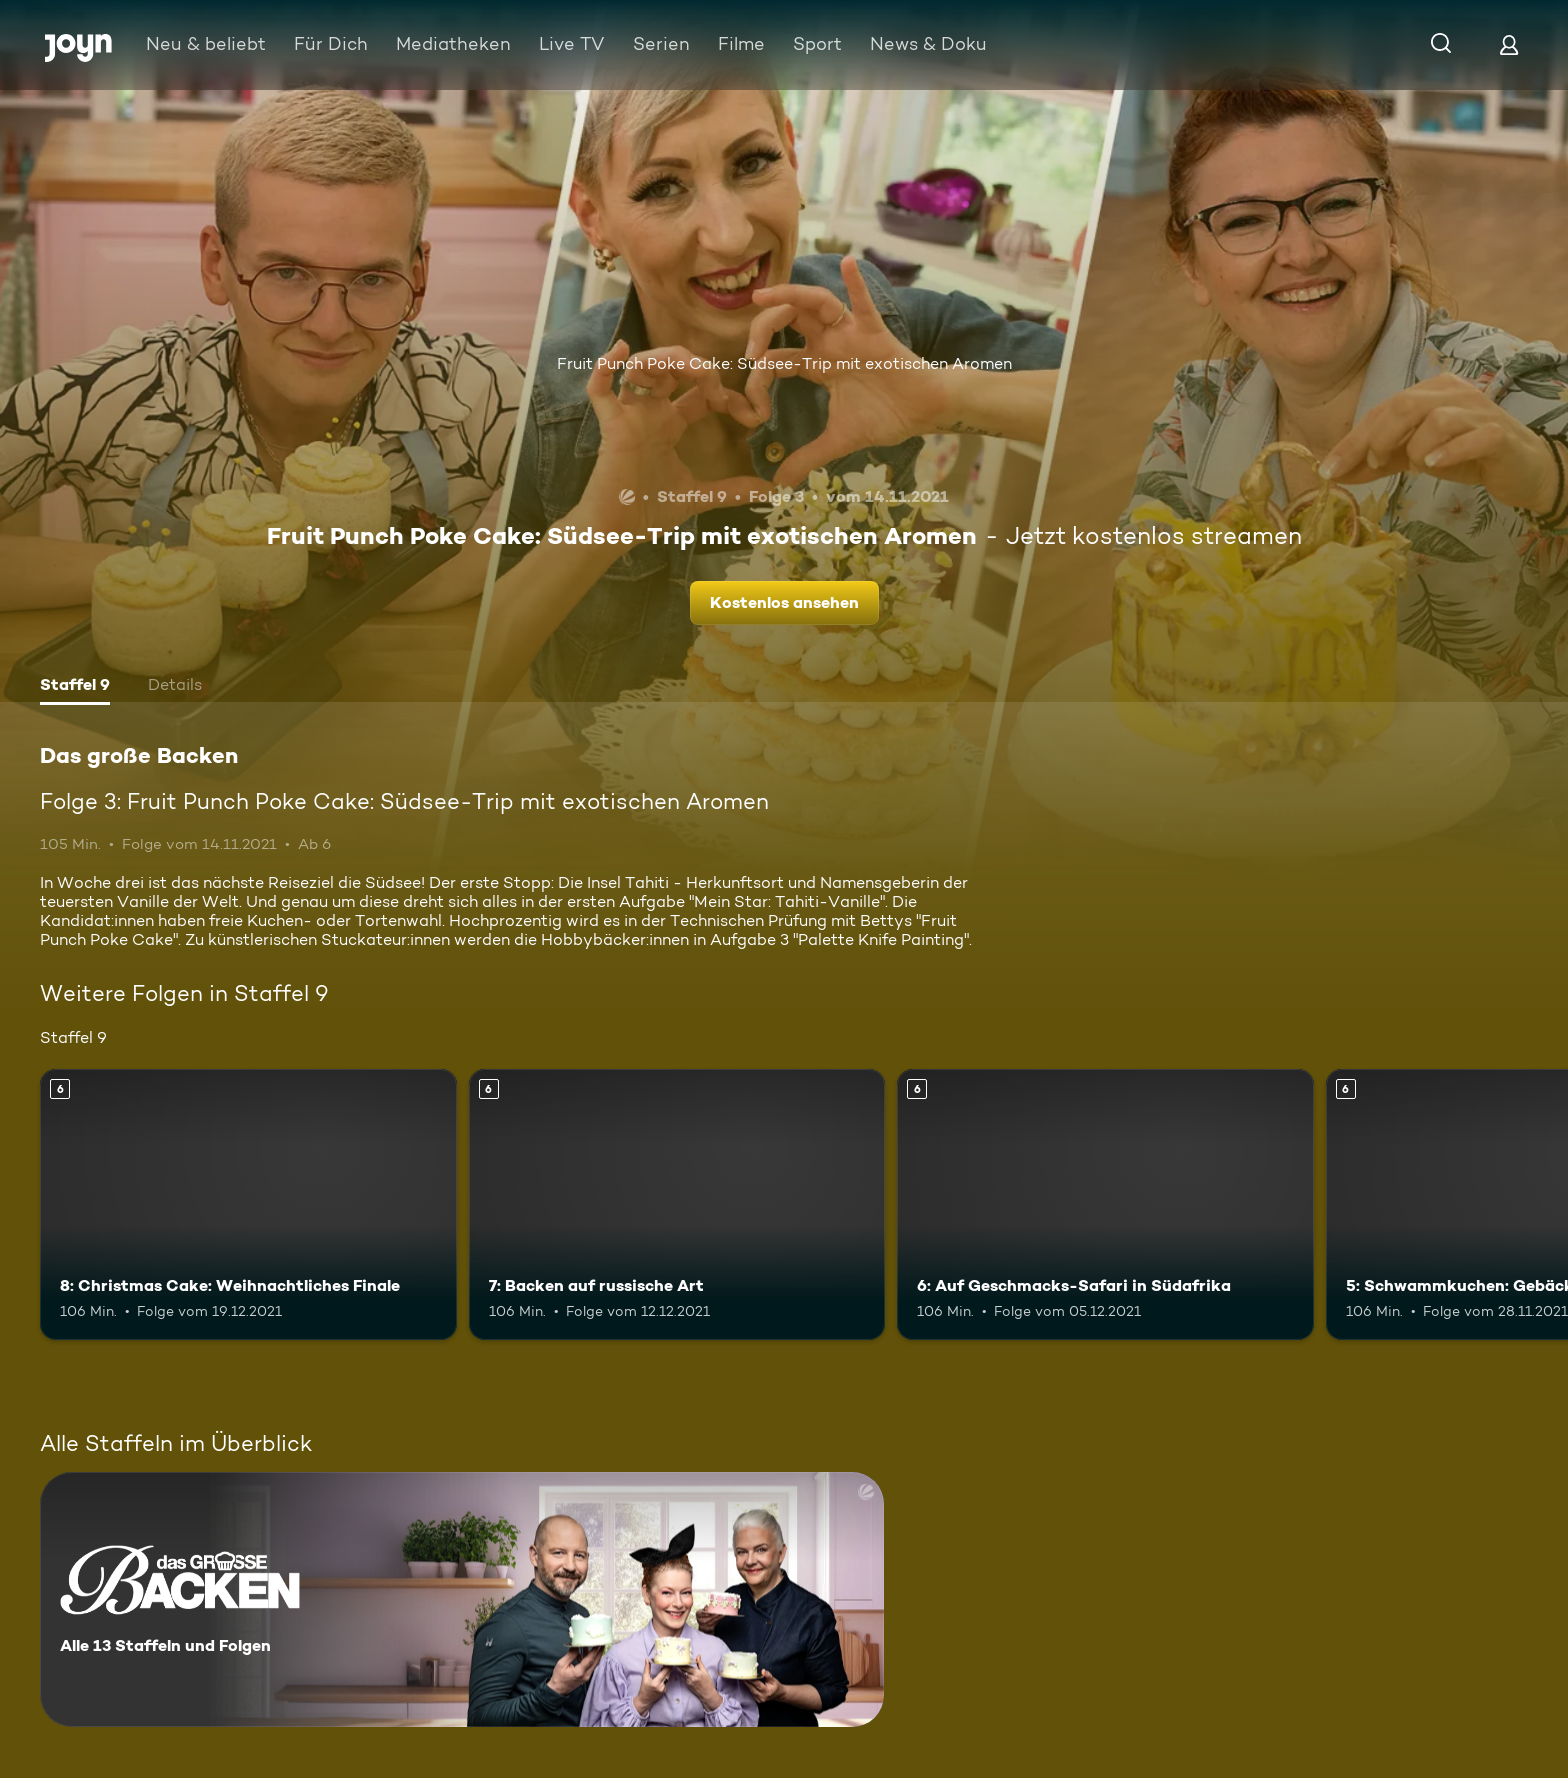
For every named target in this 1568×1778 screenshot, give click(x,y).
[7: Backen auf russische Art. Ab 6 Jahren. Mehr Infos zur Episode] (677, 1204)
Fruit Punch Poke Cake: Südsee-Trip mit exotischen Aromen (784, 363)
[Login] (1509, 44)
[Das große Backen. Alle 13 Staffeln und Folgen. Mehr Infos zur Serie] (462, 1599)
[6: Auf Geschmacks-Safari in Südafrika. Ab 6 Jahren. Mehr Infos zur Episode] (1105, 1204)
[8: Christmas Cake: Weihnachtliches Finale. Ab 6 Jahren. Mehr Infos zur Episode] (248, 1204)
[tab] (75, 687)
